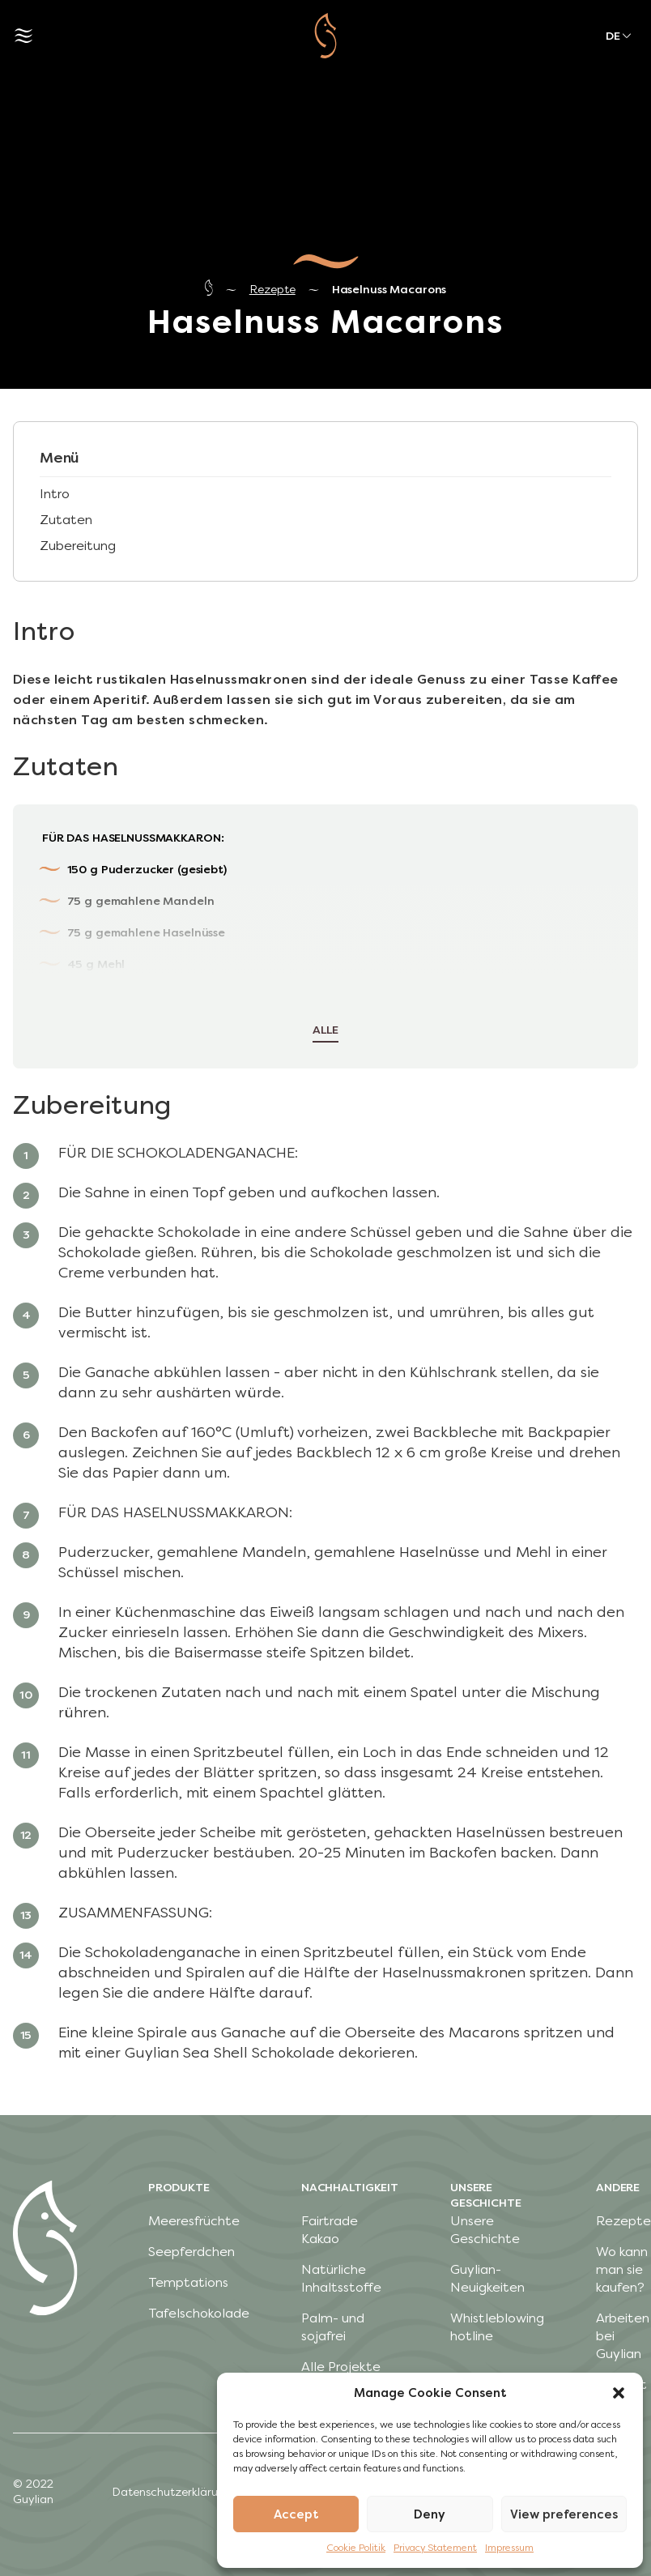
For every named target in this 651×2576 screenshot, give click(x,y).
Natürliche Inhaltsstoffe (341, 2278)
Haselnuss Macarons (389, 289)
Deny (429, 2514)
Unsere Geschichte (485, 2229)
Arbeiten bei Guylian (622, 2335)
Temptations (188, 2282)
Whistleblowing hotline (497, 2327)
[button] (619, 2393)
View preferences (564, 2514)
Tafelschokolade (198, 2313)
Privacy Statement (435, 2547)
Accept (296, 2514)
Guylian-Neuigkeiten (487, 2278)
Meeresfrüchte (194, 2220)
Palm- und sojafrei (332, 2327)
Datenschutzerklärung (172, 2492)
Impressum (509, 2547)
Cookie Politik (355, 2547)
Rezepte (272, 289)
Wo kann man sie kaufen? (622, 2269)
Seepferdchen (191, 2251)
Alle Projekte (341, 2366)
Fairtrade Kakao (329, 2229)
